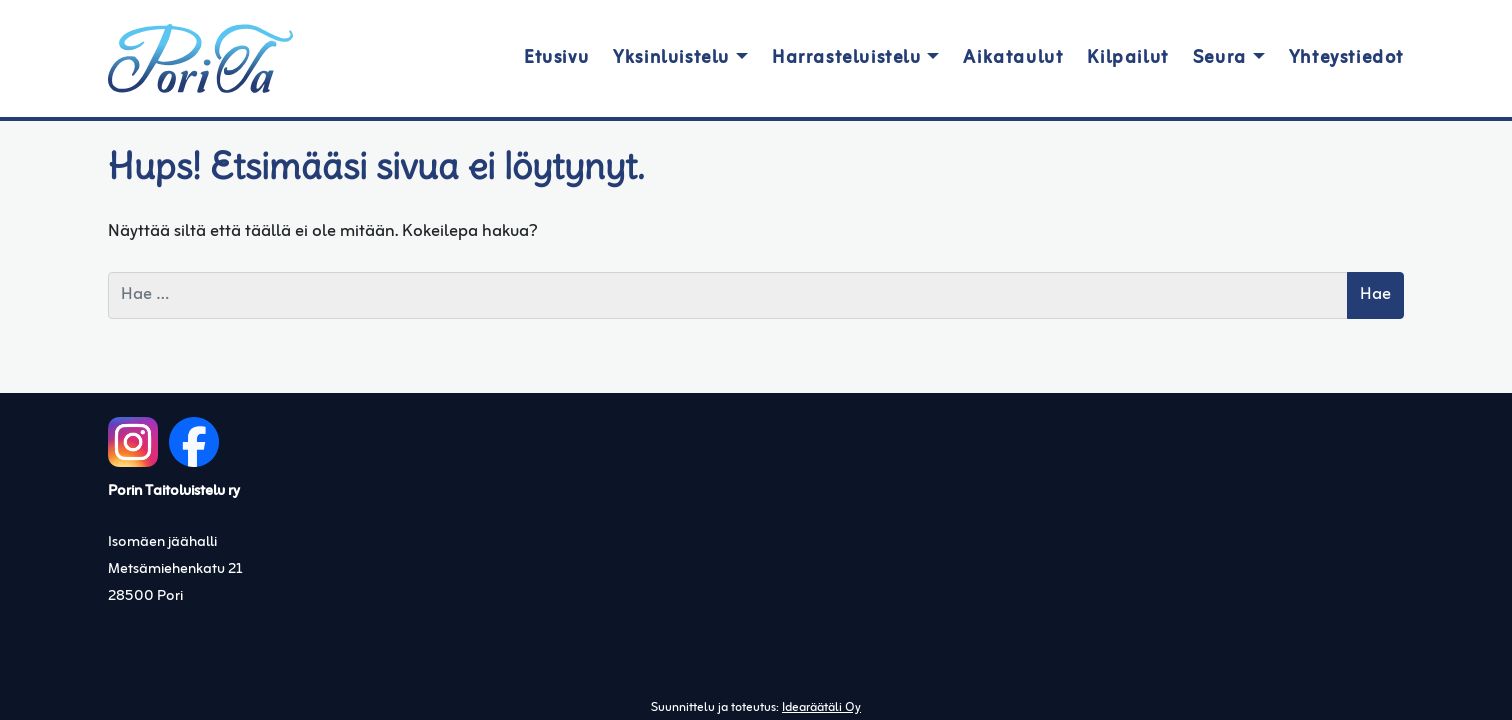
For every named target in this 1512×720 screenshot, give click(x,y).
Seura (1220, 58)
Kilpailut (1127, 58)
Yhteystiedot (1346, 58)
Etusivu (556, 58)
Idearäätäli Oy (821, 708)
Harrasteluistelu (847, 58)
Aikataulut (1013, 58)
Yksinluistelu (671, 58)
